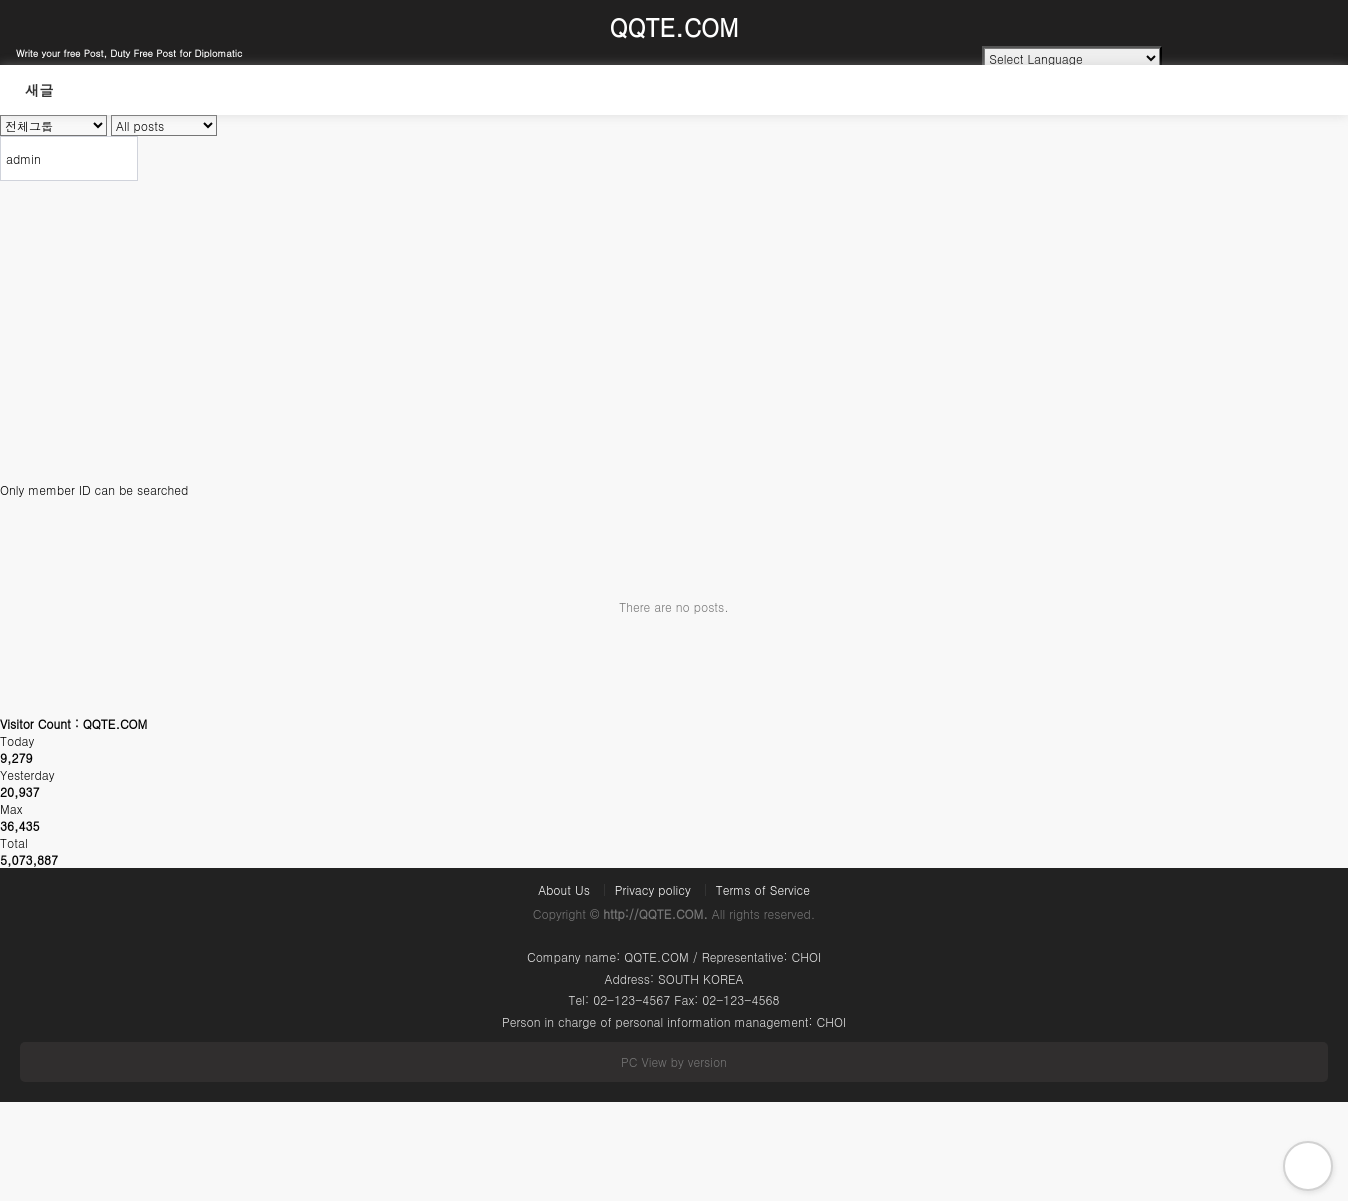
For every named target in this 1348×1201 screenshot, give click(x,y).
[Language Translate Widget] (1072, 58)
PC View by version (674, 1061)
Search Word (0, 65)
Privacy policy (653, 890)
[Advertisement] (674, 331)
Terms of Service (763, 890)
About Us (564, 890)
